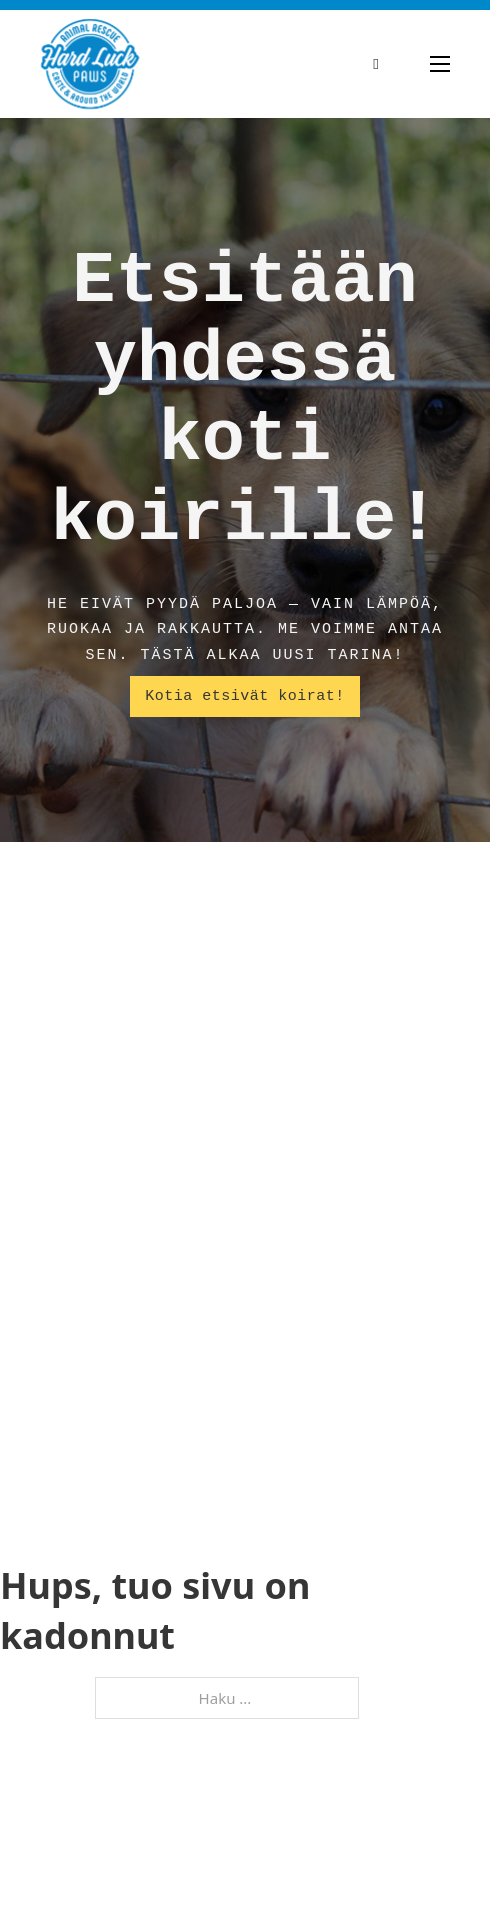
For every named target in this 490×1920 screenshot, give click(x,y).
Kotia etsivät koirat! (245, 696)
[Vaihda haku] (376, 64)
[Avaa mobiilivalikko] (440, 64)
